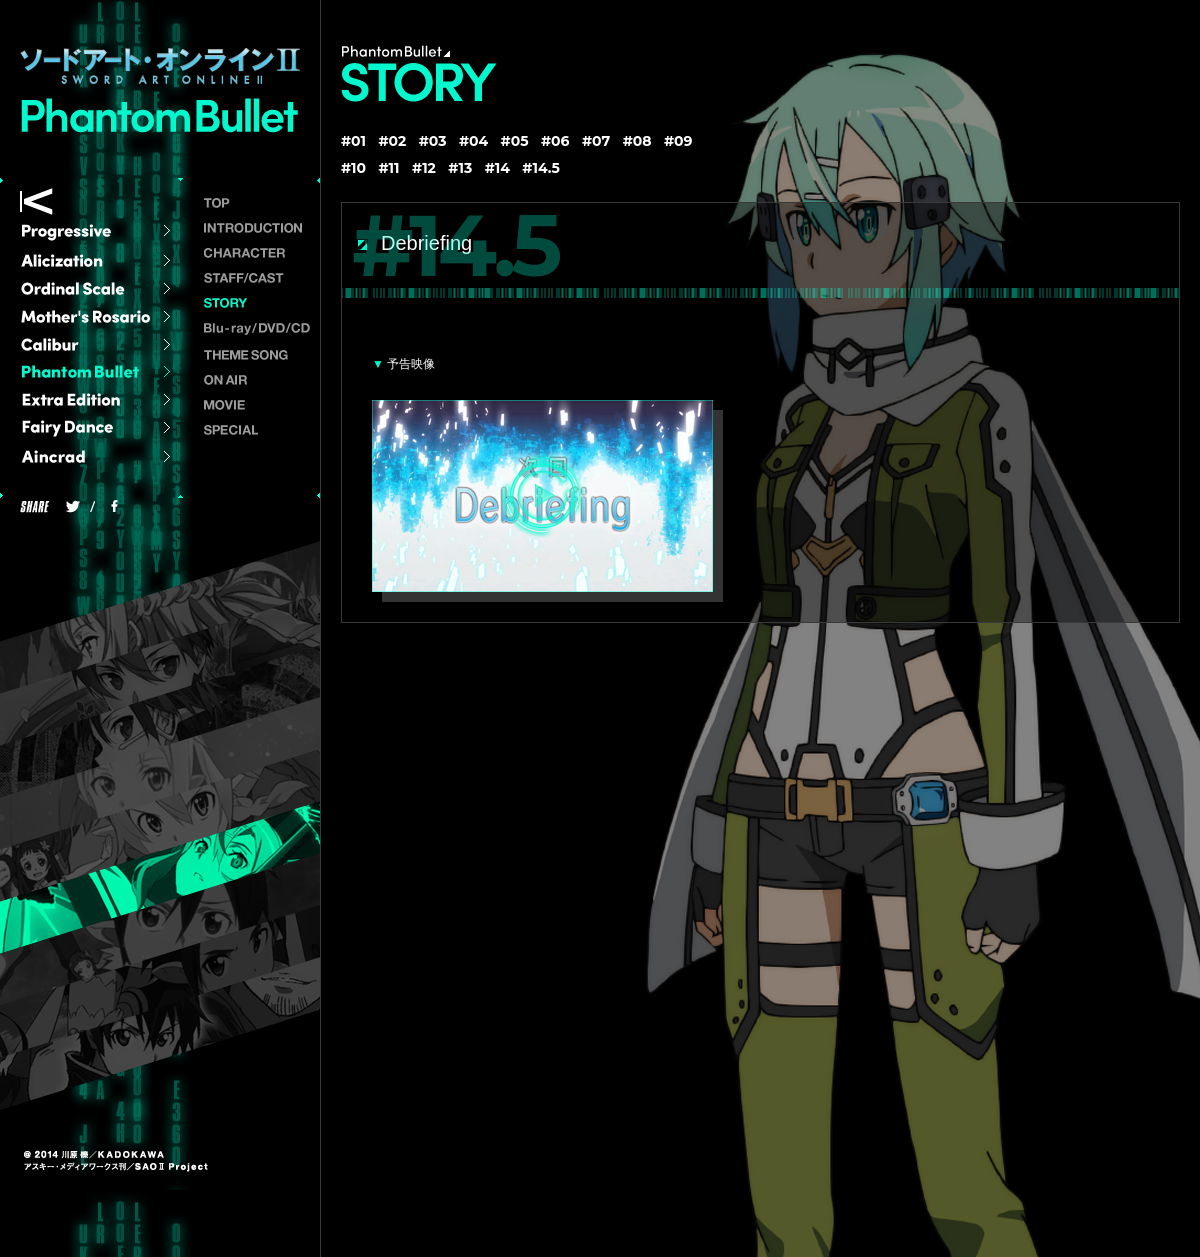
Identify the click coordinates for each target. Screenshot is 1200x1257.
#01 (353, 141)
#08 (637, 141)
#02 (392, 141)
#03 (433, 141)
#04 (473, 141)
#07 (596, 141)
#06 (555, 141)
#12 (424, 168)
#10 (353, 168)
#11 (389, 168)
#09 (678, 141)
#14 (497, 168)
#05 (515, 141)
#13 (460, 168)
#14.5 (541, 168)
